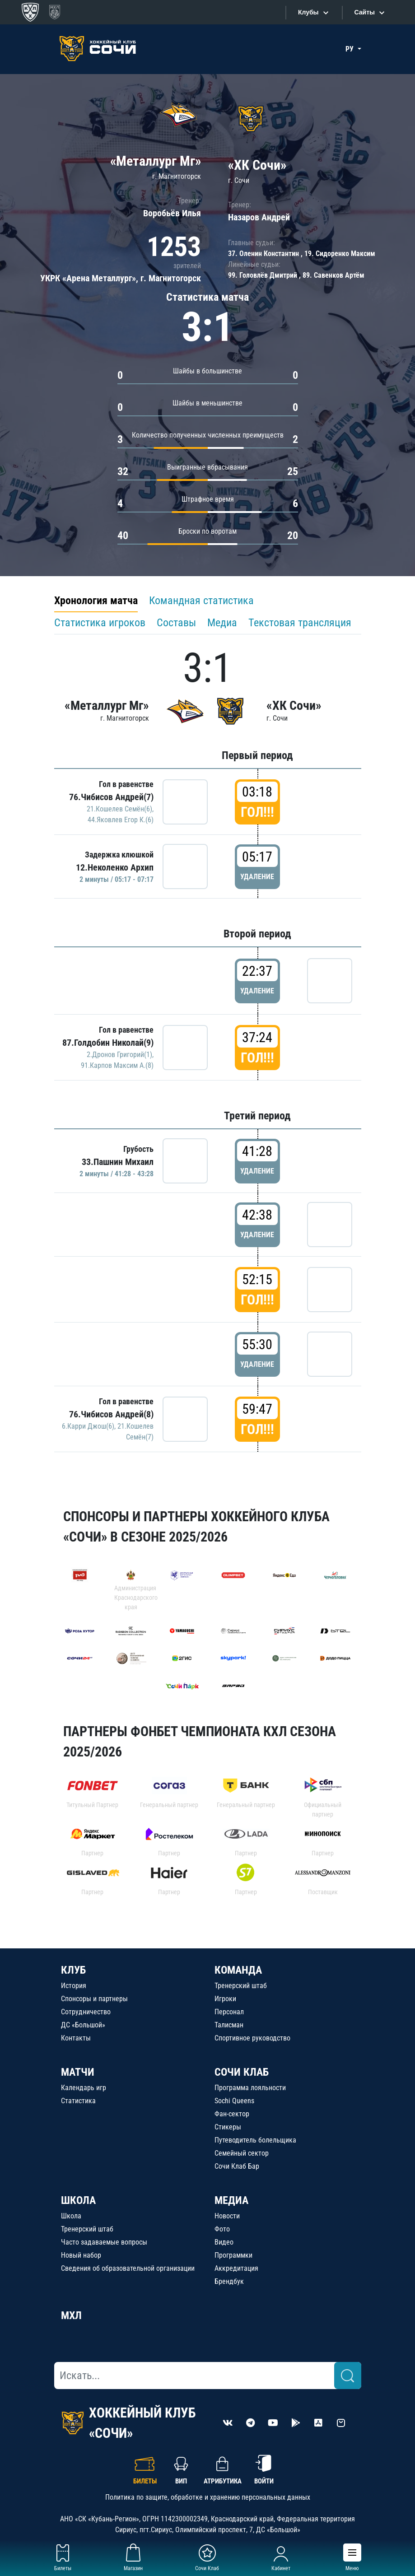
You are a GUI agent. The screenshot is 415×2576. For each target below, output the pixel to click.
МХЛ (71, 2315)
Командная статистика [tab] (201, 600)
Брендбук (229, 2281)
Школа (71, 2216)
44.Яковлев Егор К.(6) (121, 819)
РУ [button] (350, 49)
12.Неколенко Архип (115, 867)
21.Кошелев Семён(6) (119, 809)
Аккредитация (236, 2268)
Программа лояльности (250, 2087)
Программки (233, 2255)
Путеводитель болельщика (255, 2140)
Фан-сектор (231, 2114)
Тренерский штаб (240, 1985)
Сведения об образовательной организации (128, 2268)
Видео (223, 2242)
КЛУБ (73, 1970)
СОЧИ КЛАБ (241, 2072)
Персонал (229, 2012)
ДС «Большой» (83, 2025)
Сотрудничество (86, 2012)
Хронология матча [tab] (96, 600)
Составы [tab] (176, 622)
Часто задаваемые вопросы (104, 2242)
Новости (227, 2216)
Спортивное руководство (252, 2038)
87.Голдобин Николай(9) (108, 1042)
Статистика (78, 2100)
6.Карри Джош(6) (88, 1426)
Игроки (225, 1998)
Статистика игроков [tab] (99, 622)
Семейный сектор (241, 2153)
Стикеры (227, 2127)
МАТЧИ (77, 2072)
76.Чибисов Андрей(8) (111, 1414)
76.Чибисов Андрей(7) (111, 797)
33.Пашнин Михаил (118, 1161)
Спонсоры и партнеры (94, 1998)
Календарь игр (83, 2087)
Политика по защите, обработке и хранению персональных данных (207, 2497)
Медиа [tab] (222, 622)
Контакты (76, 2038)
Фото (222, 2229)
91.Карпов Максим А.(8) (117, 1065)
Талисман (228, 2025)
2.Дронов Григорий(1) (119, 1054)
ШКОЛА (78, 2200)
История (73, 1985)
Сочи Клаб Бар (236, 2166)
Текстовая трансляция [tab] (299, 622)
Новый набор (81, 2255)
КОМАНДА (238, 1970)
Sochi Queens (234, 2100)
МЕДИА (231, 2200)
